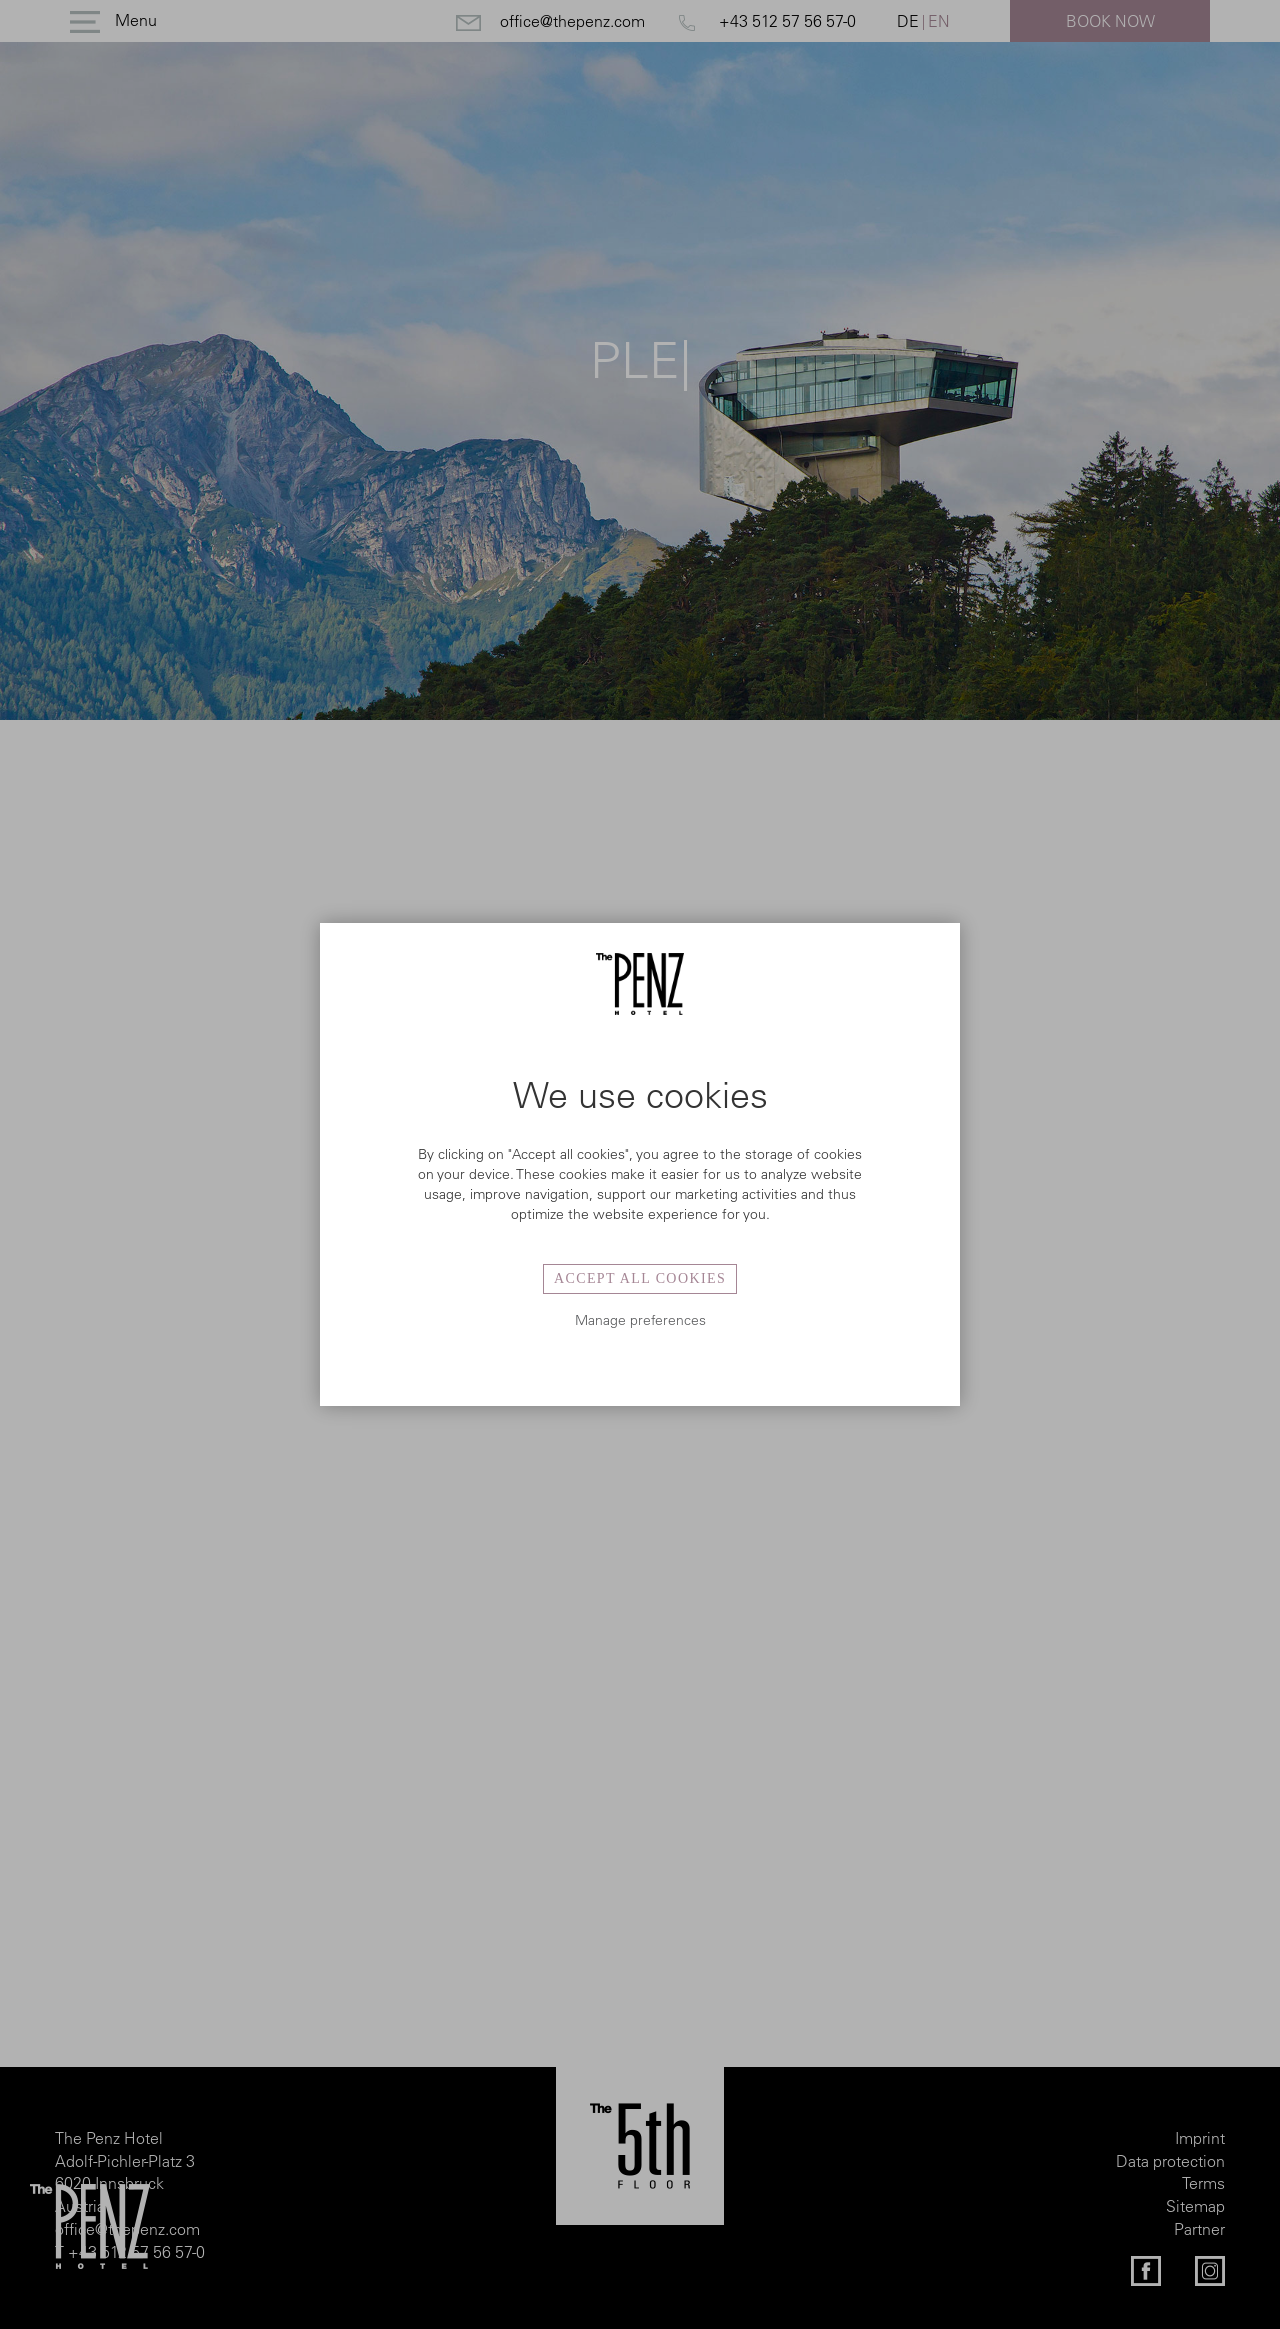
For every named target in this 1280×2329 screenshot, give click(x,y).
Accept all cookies (640, 1278)
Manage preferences (640, 1320)
